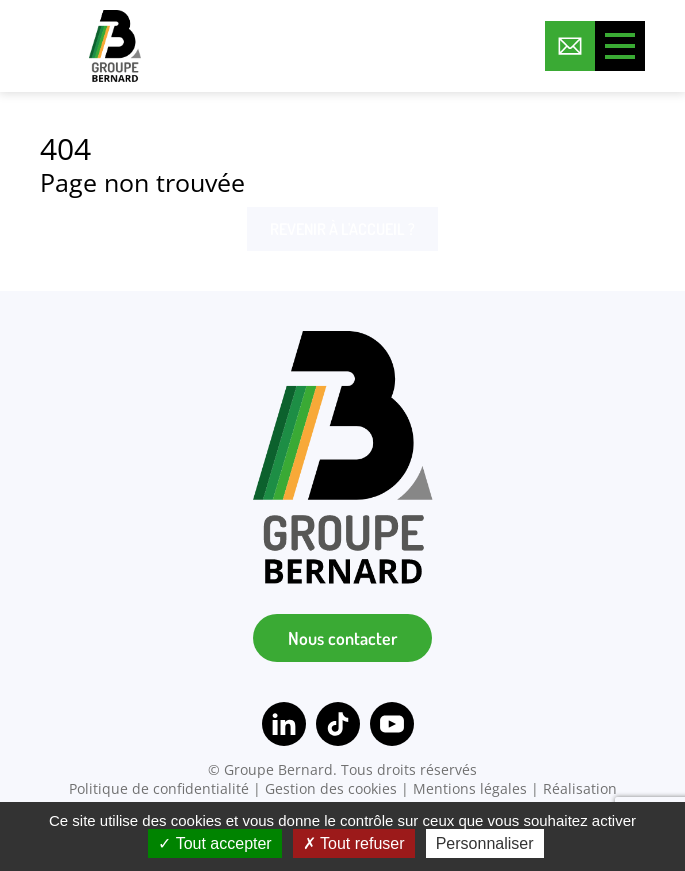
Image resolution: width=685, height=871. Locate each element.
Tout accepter (214, 843)
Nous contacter (342, 638)
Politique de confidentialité (159, 788)
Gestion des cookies (331, 788)
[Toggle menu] (620, 46)
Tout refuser (354, 843)
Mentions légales (470, 788)
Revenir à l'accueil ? (342, 229)
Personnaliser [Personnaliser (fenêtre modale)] (485, 843)
